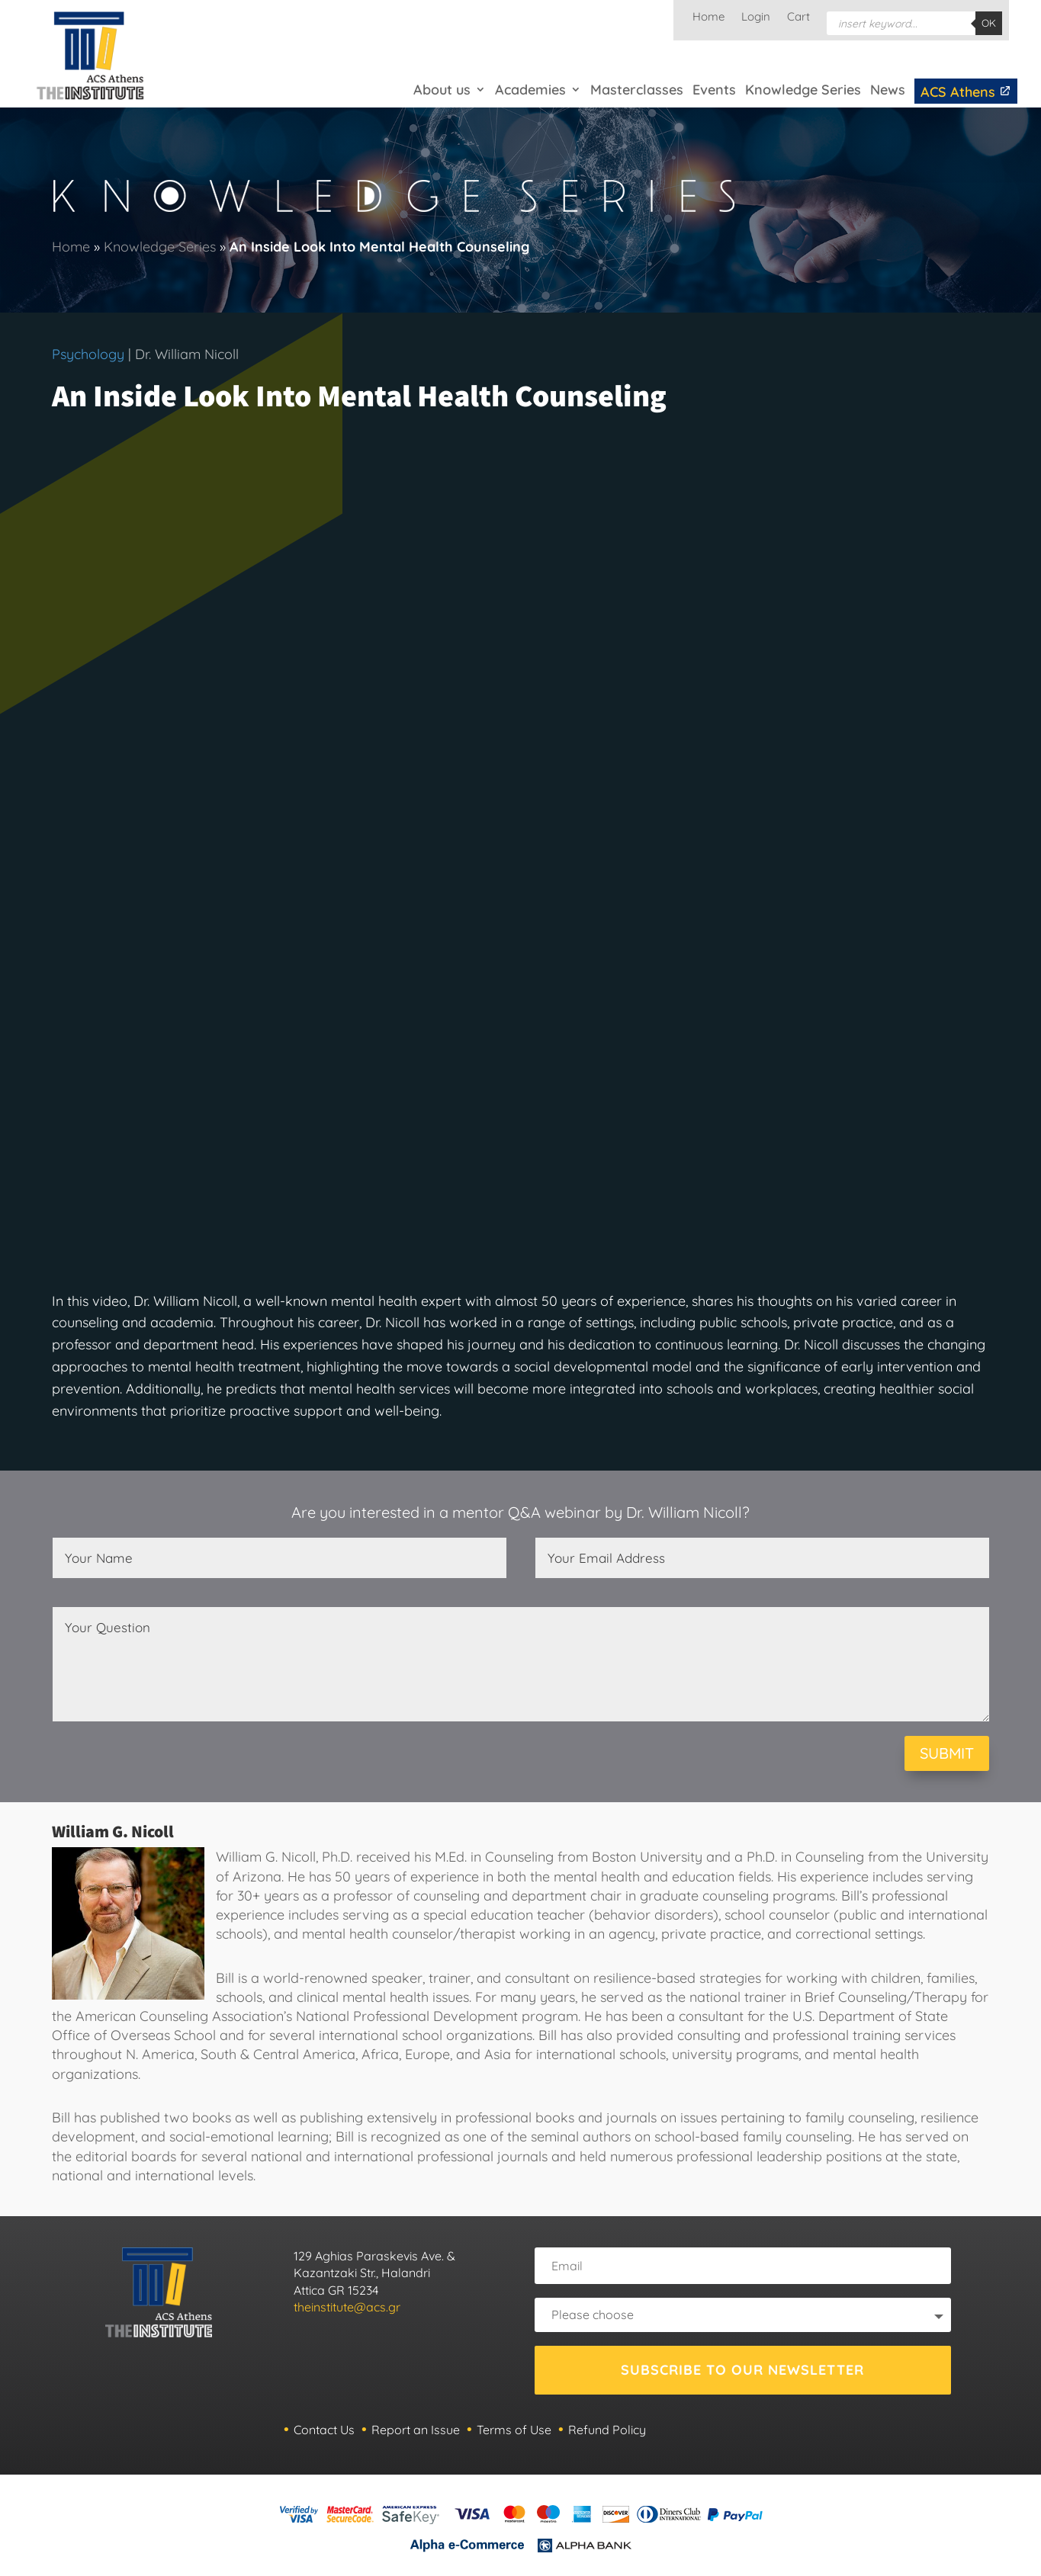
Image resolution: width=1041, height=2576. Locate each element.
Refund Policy (607, 2429)
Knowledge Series (803, 89)
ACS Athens (966, 92)
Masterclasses (636, 89)
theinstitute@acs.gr (347, 2307)
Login (755, 17)
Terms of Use (514, 2429)
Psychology (88, 354)
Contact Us (324, 2429)
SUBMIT (947, 1753)
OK (989, 23)
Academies (530, 89)
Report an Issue (415, 2429)
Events (714, 89)
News (887, 89)
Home (708, 17)
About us (442, 89)
